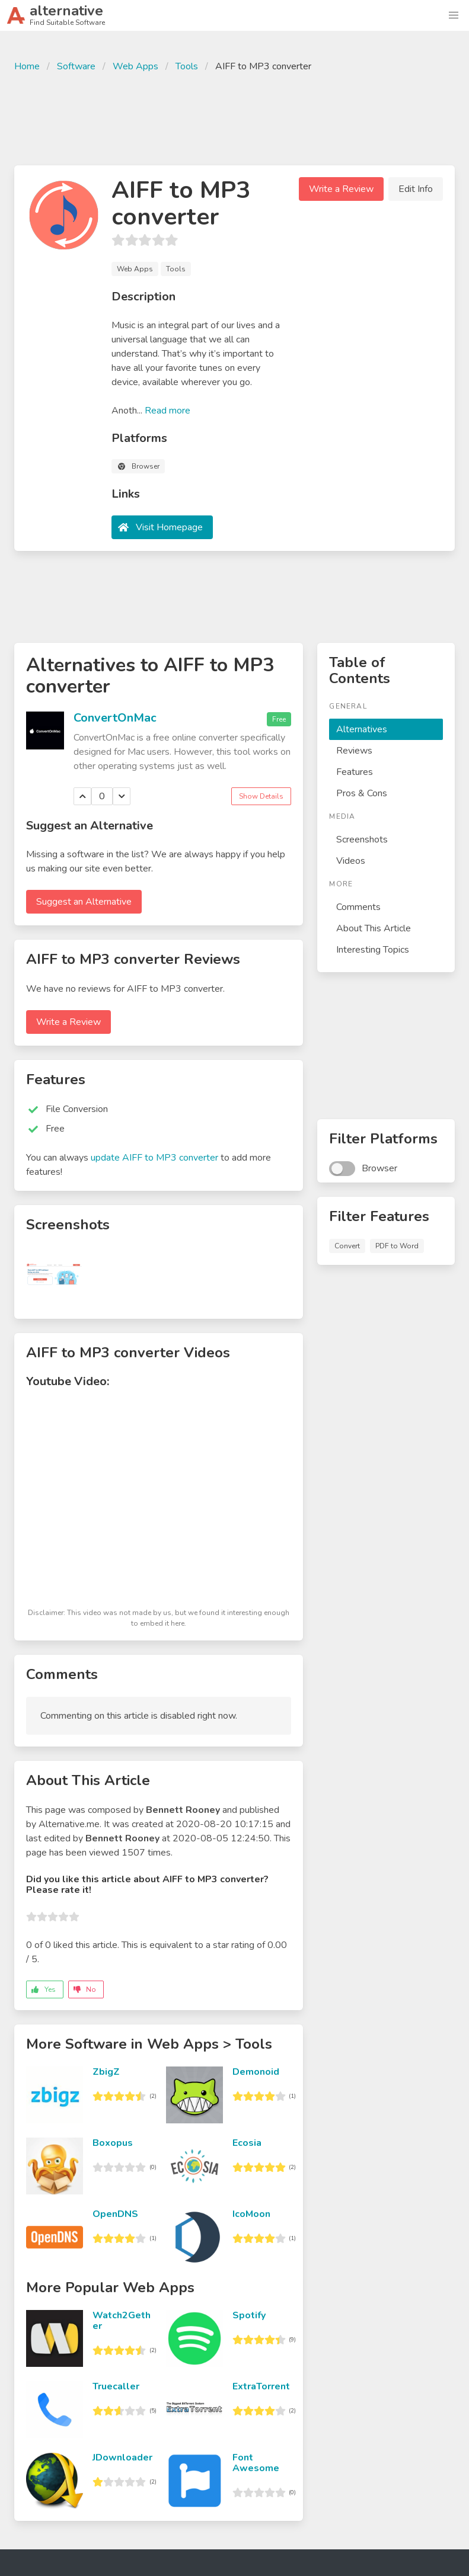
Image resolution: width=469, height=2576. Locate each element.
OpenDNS (115, 2214)
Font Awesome (255, 2463)
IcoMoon (251, 2214)
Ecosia (246, 2142)
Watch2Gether (121, 2321)
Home (27, 66)
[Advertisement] (235, 117)
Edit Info (415, 189)
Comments (358, 907)
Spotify (249, 2315)
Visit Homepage (169, 527)
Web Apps (135, 66)
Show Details (261, 796)
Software (76, 66)
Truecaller (115, 2386)
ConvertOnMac (115, 718)
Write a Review (341, 189)
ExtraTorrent (261, 2386)
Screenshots (362, 839)
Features (354, 771)
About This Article (373, 928)
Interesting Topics (372, 949)
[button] (453, 15)
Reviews (354, 750)
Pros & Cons (361, 793)
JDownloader (122, 2457)
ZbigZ (106, 2071)
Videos (350, 860)
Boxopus (112, 2142)
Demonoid (255, 2071)
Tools (187, 66)
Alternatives (361, 729)
